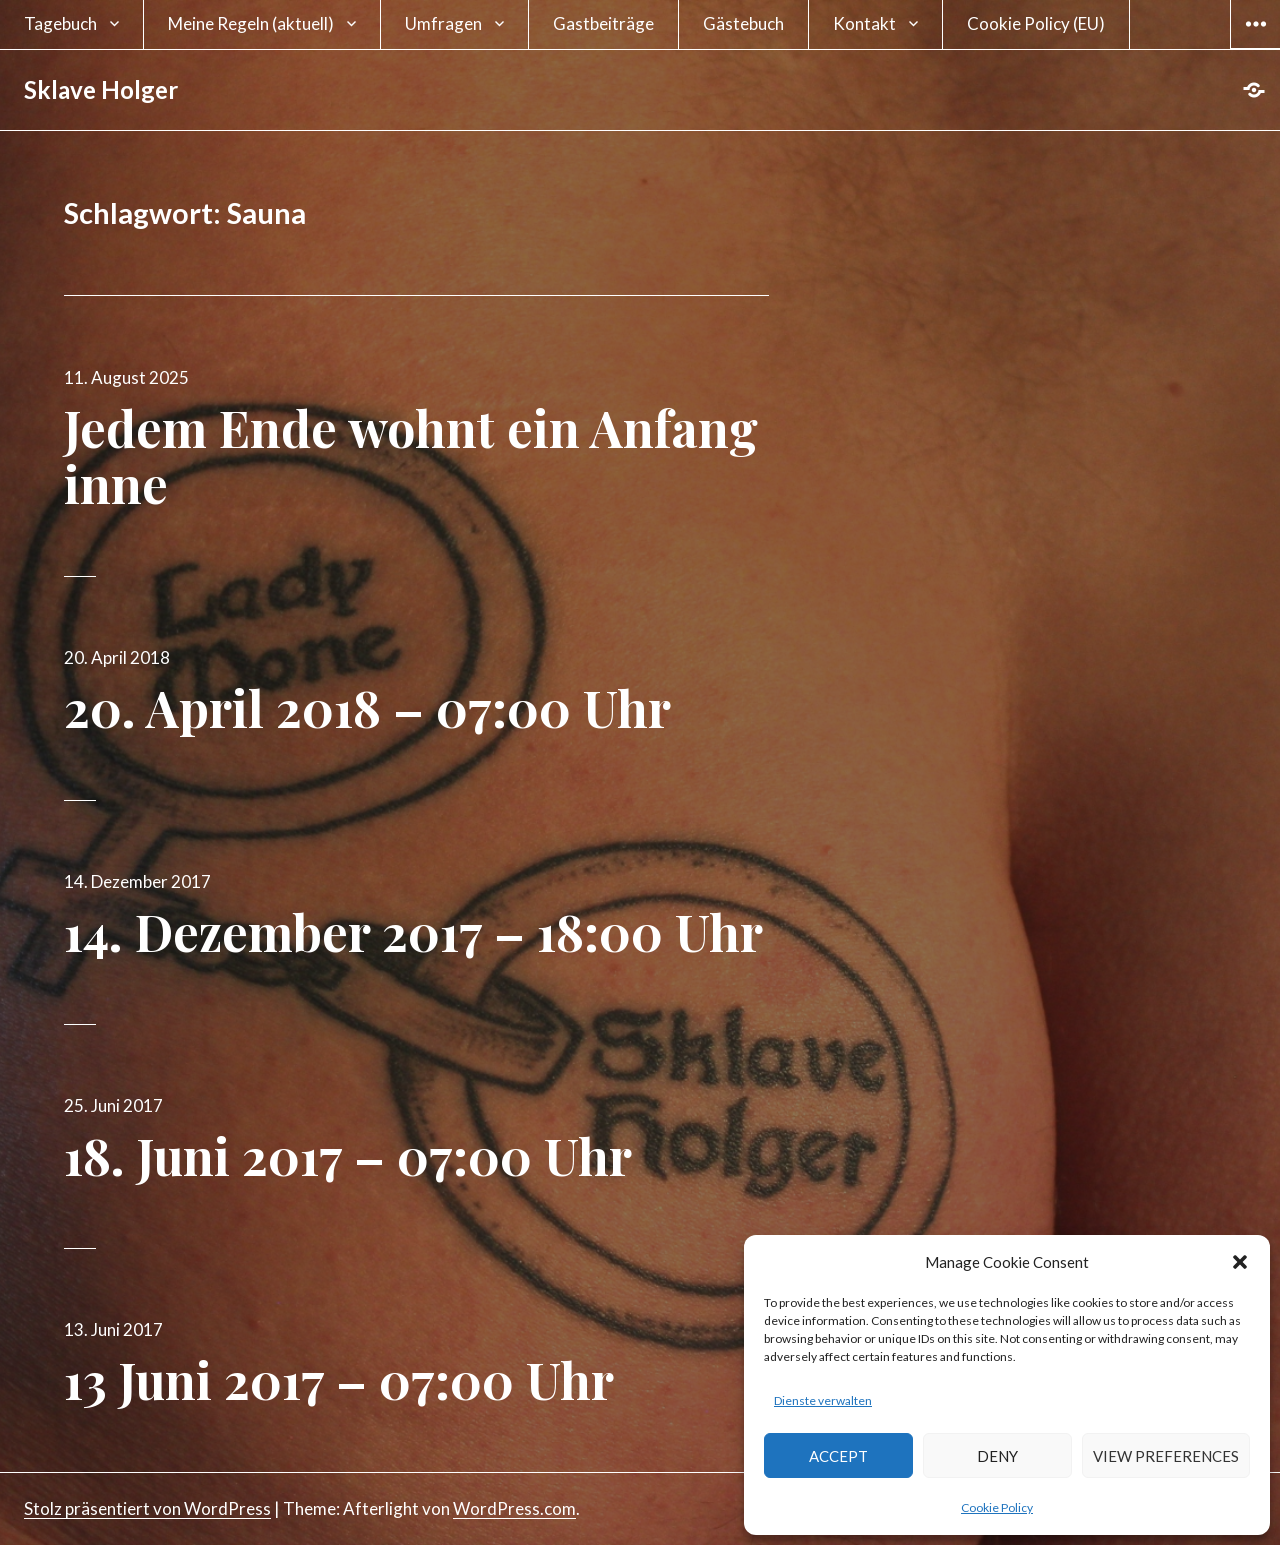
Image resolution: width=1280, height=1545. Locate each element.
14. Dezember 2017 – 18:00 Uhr (413, 931)
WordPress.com (514, 1508)
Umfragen (443, 23)
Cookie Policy (997, 1507)
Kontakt (864, 23)
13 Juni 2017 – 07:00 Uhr (339, 1379)
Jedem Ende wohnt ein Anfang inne (411, 455)
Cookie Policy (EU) (1036, 23)
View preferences (1166, 1456)
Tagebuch (60, 23)
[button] (1240, 1262)
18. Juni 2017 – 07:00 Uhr (348, 1155)
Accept (838, 1456)
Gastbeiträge (603, 23)
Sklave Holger (101, 89)
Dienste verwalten (823, 1400)
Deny (997, 1456)
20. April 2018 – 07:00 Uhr (367, 707)
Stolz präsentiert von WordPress (147, 1508)
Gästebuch (743, 23)
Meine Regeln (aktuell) (251, 23)
